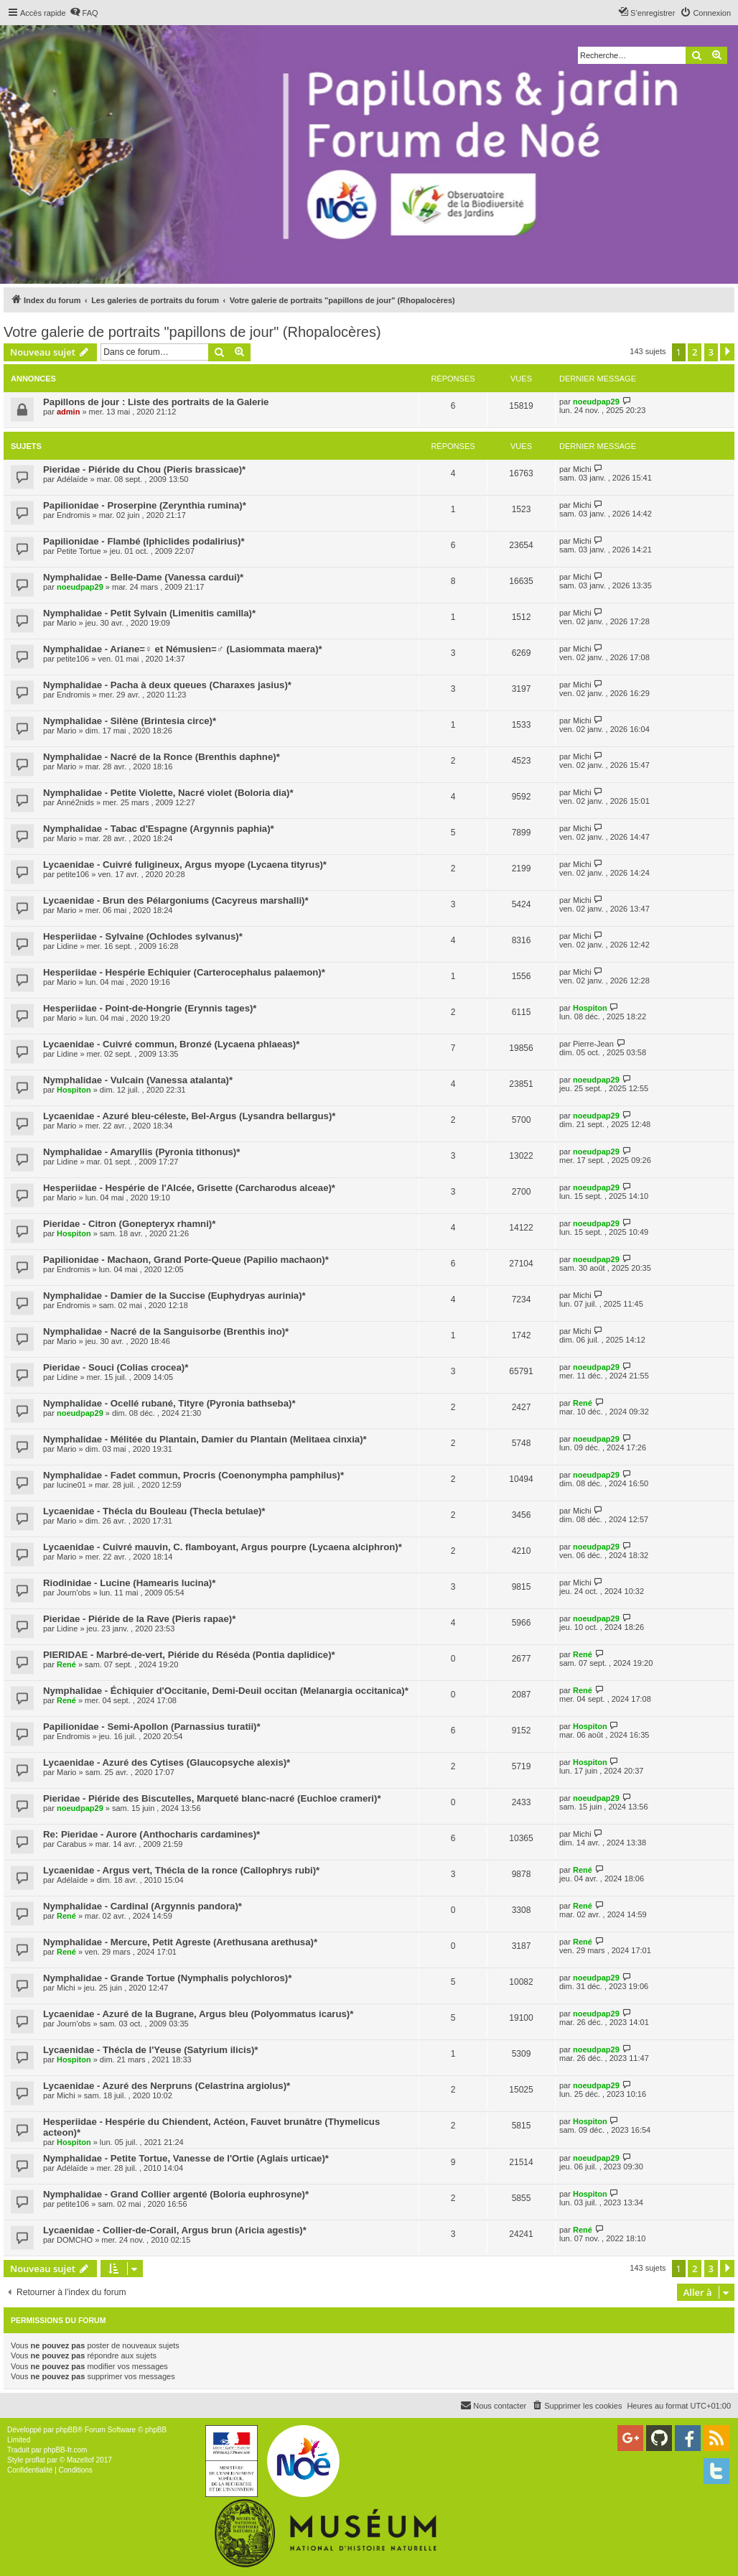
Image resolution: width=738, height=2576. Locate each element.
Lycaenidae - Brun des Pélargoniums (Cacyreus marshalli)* (176, 900)
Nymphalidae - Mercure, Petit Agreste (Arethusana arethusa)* (180, 1942)
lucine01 (71, 1485)
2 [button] (694, 352)
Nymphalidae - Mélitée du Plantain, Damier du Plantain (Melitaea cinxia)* (205, 1439)
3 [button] (711, 352)
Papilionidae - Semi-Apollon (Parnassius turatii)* (152, 1726)
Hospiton (590, 1008)
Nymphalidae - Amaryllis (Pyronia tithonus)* (141, 1151)
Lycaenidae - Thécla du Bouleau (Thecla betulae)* (154, 1511)
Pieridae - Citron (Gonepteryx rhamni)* (129, 1223)
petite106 (73, 658)
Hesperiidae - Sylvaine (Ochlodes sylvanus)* (143, 936)
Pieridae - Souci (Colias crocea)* (115, 1367)
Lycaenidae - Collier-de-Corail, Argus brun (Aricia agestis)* (175, 2230)
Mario (67, 622)
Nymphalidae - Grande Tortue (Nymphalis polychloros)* (167, 1978)
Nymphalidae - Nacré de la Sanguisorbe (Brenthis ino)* (166, 1331)
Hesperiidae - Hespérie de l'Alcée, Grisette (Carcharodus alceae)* (189, 1187)
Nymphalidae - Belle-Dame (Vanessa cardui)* (143, 577)
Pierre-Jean (593, 1043)
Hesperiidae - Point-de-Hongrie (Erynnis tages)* (150, 1008)
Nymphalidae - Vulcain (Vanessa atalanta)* (138, 1080)
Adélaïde (72, 479)
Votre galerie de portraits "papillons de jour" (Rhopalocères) (192, 332)
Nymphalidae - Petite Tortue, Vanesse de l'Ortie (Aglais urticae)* (186, 2158)
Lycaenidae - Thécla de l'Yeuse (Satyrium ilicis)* (150, 2049)
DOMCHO (75, 2240)
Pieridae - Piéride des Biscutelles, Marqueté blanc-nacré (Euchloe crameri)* (212, 1798)
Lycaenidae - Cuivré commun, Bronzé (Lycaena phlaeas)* (171, 1044)
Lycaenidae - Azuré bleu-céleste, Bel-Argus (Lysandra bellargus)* (189, 1116)
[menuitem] (84, 13)
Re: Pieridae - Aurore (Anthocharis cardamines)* (151, 1834)
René (582, 1403)
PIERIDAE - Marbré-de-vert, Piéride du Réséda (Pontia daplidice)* (189, 1654)
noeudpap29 (596, 401)
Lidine (67, 946)
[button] (727, 352)
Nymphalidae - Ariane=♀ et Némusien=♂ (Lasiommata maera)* (182, 649)
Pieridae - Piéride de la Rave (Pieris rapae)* (139, 1618)
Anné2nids (75, 802)
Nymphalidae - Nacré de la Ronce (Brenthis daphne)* (161, 756)
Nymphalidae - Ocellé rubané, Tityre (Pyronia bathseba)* (169, 1403)
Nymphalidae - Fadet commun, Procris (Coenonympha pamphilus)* (193, 1475)
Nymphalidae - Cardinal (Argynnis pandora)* (142, 1906)
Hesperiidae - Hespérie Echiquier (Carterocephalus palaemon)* (184, 972)
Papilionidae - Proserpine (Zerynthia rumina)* (144, 505)
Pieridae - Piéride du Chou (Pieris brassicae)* (144, 469)
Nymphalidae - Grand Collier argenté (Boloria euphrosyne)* (176, 2194)
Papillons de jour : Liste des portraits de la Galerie (155, 402)
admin (68, 411)
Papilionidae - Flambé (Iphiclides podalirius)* (144, 541)
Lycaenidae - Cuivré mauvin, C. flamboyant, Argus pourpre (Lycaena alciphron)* (222, 1547)
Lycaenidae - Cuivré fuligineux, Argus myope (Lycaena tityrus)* (185, 864)
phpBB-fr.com (66, 2450)
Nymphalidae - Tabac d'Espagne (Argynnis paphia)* (158, 828)
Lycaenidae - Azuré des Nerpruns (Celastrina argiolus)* (166, 2085)
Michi (582, 469)
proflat (35, 2460)
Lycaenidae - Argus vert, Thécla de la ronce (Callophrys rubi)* (181, 1870)
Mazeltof (80, 2460)
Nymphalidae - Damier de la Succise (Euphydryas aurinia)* (174, 1295)
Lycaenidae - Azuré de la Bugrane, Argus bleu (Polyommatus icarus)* (198, 2014)
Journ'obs (73, 1592)
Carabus (72, 1844)
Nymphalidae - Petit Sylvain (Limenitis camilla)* (149, 613)
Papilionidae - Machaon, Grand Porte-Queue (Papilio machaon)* (186, 1259)
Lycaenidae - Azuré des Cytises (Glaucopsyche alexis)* (166, 1762)
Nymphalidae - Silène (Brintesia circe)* (129, 720)
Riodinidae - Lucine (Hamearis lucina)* (129, 1582)
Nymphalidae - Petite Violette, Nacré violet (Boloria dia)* (168, 792)
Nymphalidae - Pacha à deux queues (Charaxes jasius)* (167, 685)
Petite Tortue (79, 551)
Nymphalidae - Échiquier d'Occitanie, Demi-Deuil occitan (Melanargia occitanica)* (225, 1690)
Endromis (73, 515)
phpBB (67, 2430)
